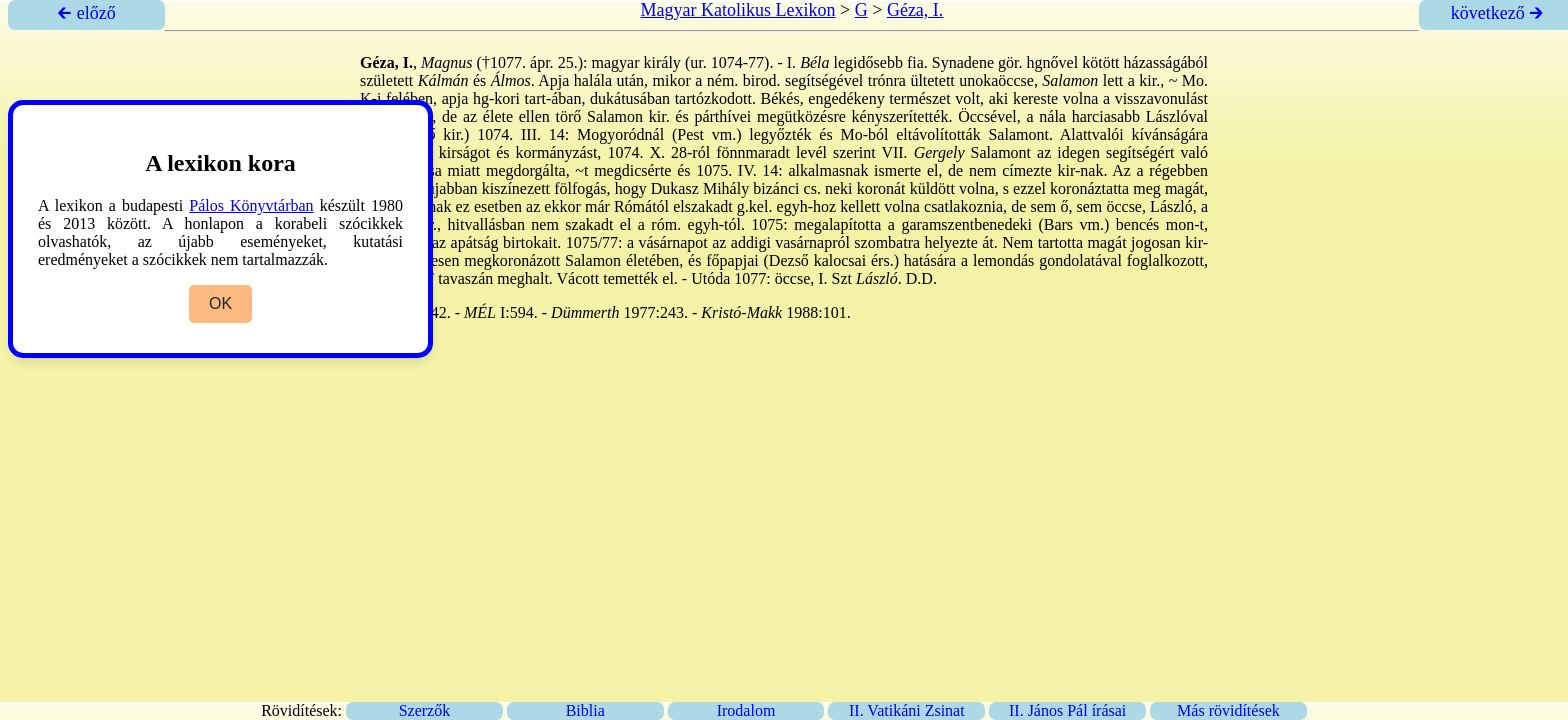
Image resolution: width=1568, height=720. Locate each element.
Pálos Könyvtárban (251, 205)
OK (220, 303)
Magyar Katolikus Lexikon (738, 10)
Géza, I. (915, 10)
